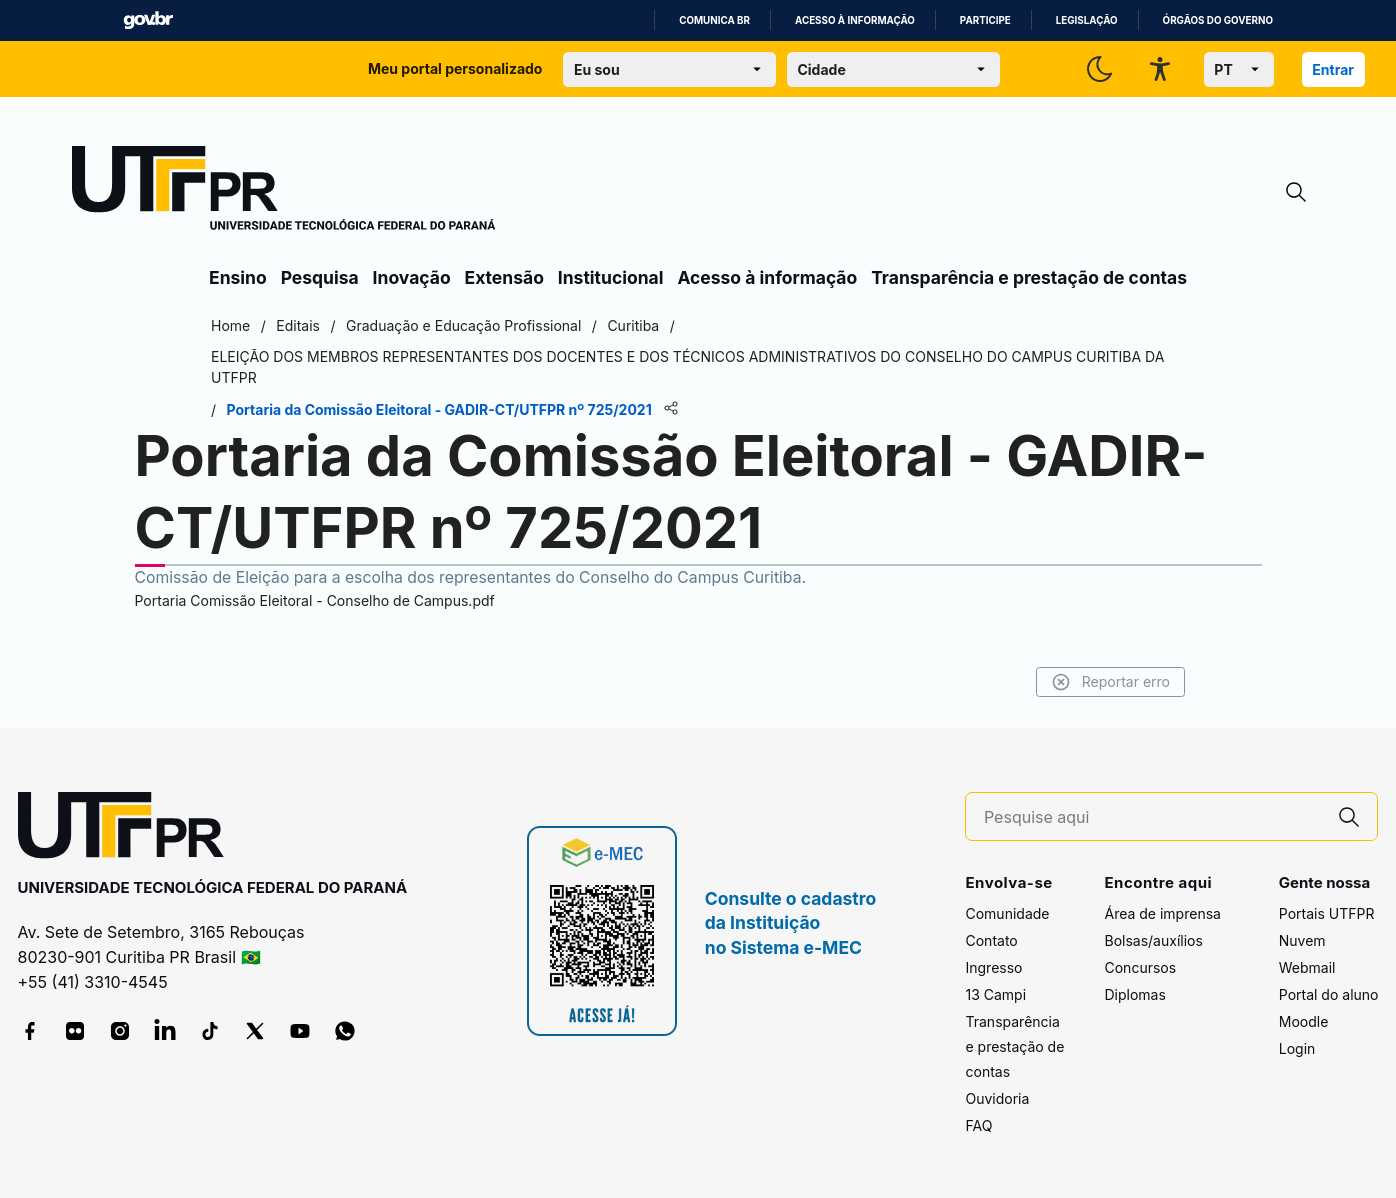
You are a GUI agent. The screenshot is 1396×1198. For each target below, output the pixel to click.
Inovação (412, 277)
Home (230, 325)
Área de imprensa (1162, 913)
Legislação (1087, 20)
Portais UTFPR (1327, 913)
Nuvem (1302, 940)
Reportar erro (1110, 682)
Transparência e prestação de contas (1029, 277)
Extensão (504, 277)
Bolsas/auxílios (1153, 940)
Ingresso (993, 967)
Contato (991, 940)
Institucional (611, 277)
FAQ (978, 1125)
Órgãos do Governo (1218, 20)
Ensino (238, 277)
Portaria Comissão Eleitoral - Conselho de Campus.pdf (315, 600)
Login (1297, 1048)
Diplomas (1134, 994)
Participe (985, 20)
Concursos (1140, 967)
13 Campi (995, 994)
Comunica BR (714, 20)
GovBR (148, 20)
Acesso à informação (855, 20)
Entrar (1333, 69)
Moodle (1304, 1021)
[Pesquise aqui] (1153, 817)
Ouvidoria (997, 1098)
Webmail (1307, 967)
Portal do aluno (1329, 994)
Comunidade (1007, 913)
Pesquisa (320, 277)
